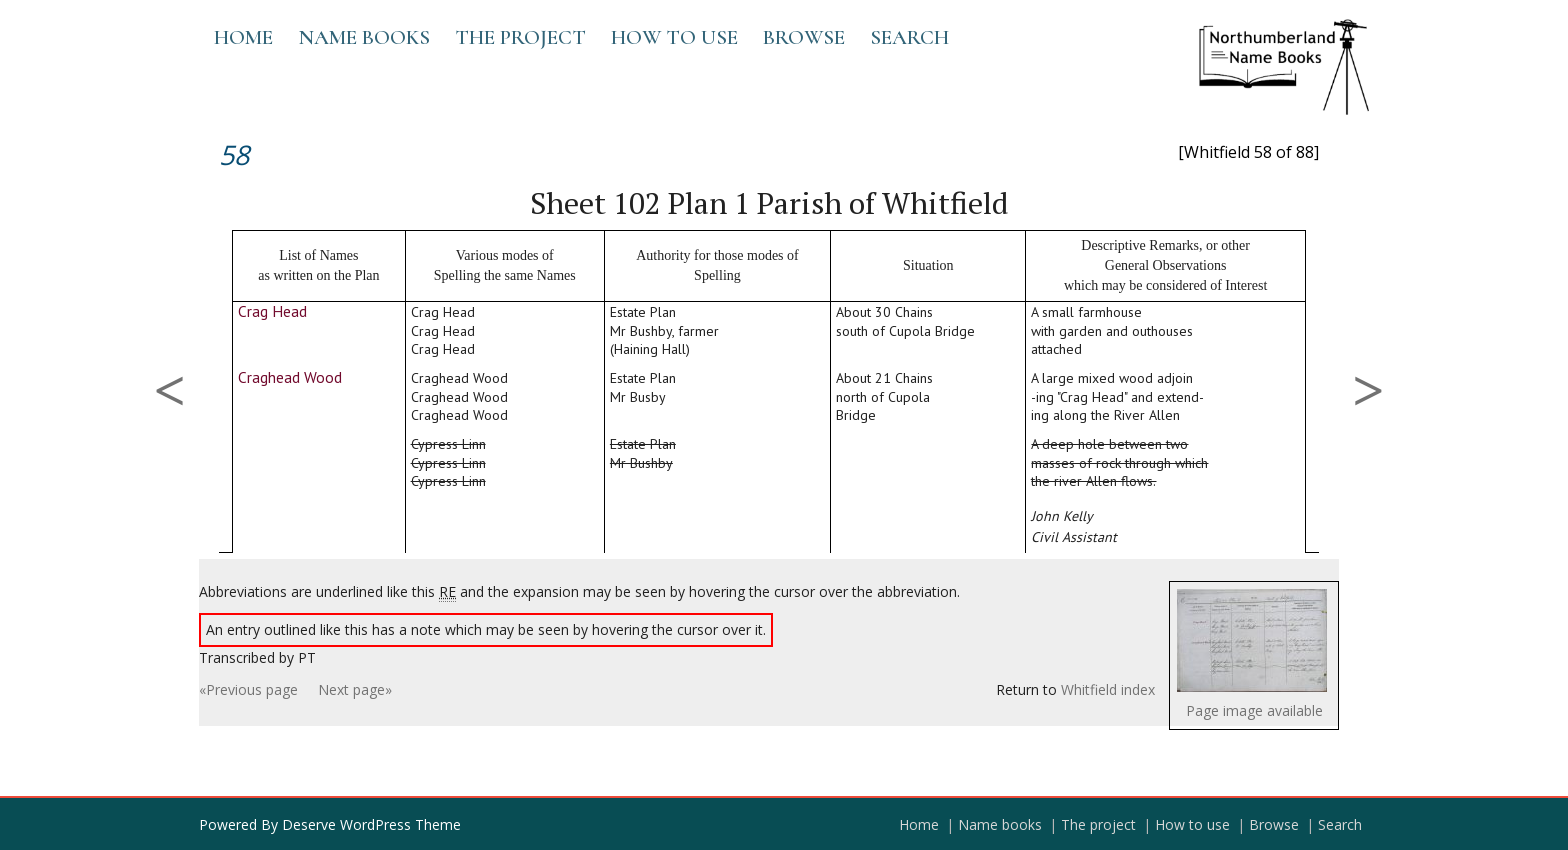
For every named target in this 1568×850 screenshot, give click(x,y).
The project (520, 37)
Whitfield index (1108, 689)
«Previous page (248, 689)
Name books (364, 37)
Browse (804, 37)
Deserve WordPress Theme (371, 824)
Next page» (355, 689)
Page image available (1254, 710)
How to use (674, 37)
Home (243, 37)
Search (909, 37)
